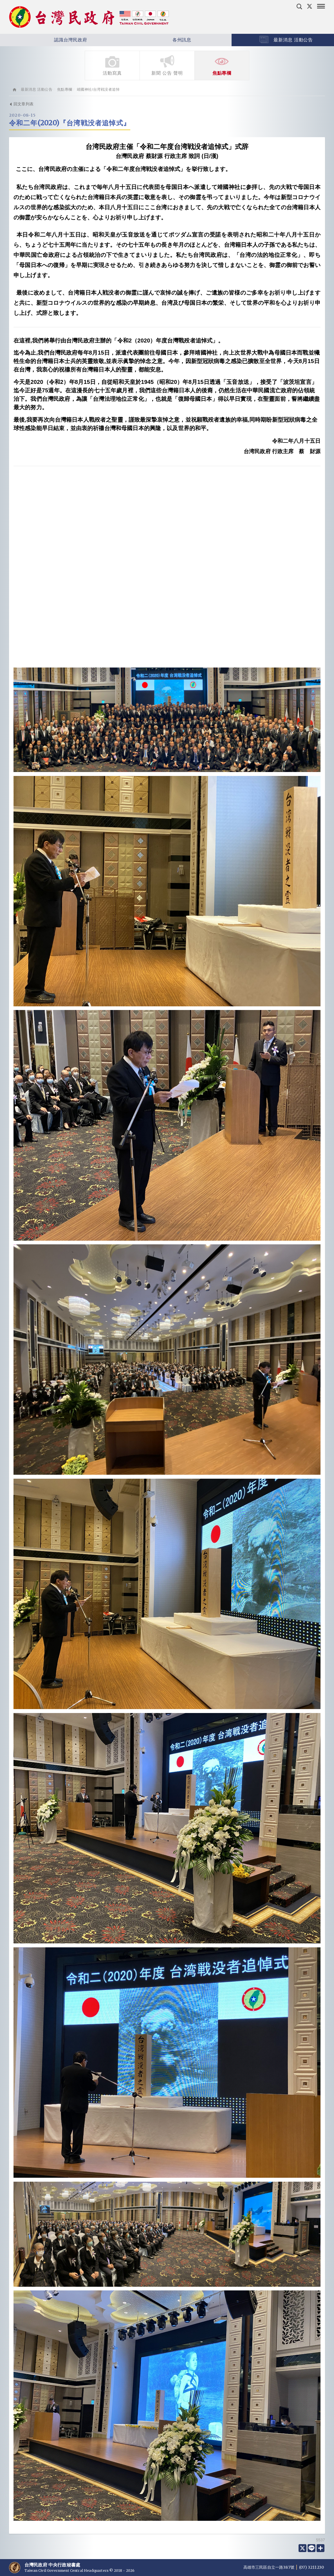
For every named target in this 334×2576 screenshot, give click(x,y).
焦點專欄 (222, 64)
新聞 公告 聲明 (167, 64)
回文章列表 (21, 104)
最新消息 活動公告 (36, 89)
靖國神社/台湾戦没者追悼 (98, 89)
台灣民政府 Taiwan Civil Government (89, 17)
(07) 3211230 (311, 2567)
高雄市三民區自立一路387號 (269, 2567)
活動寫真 (112, 64)
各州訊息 (165, 40)
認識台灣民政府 (54, 40)
